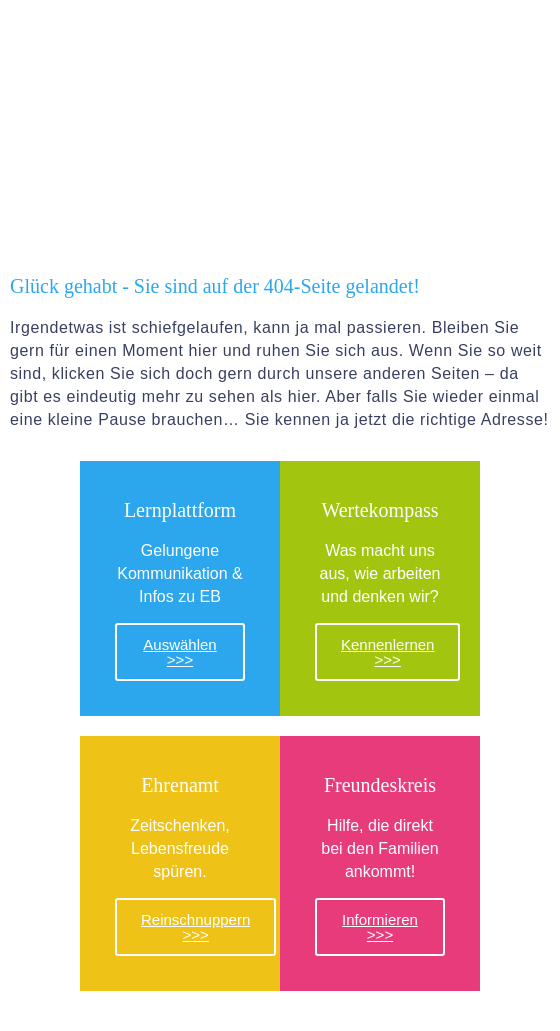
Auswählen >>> (179, 652)
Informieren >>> (380, 927)
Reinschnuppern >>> (195, 927)
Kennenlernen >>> (387, 652)
